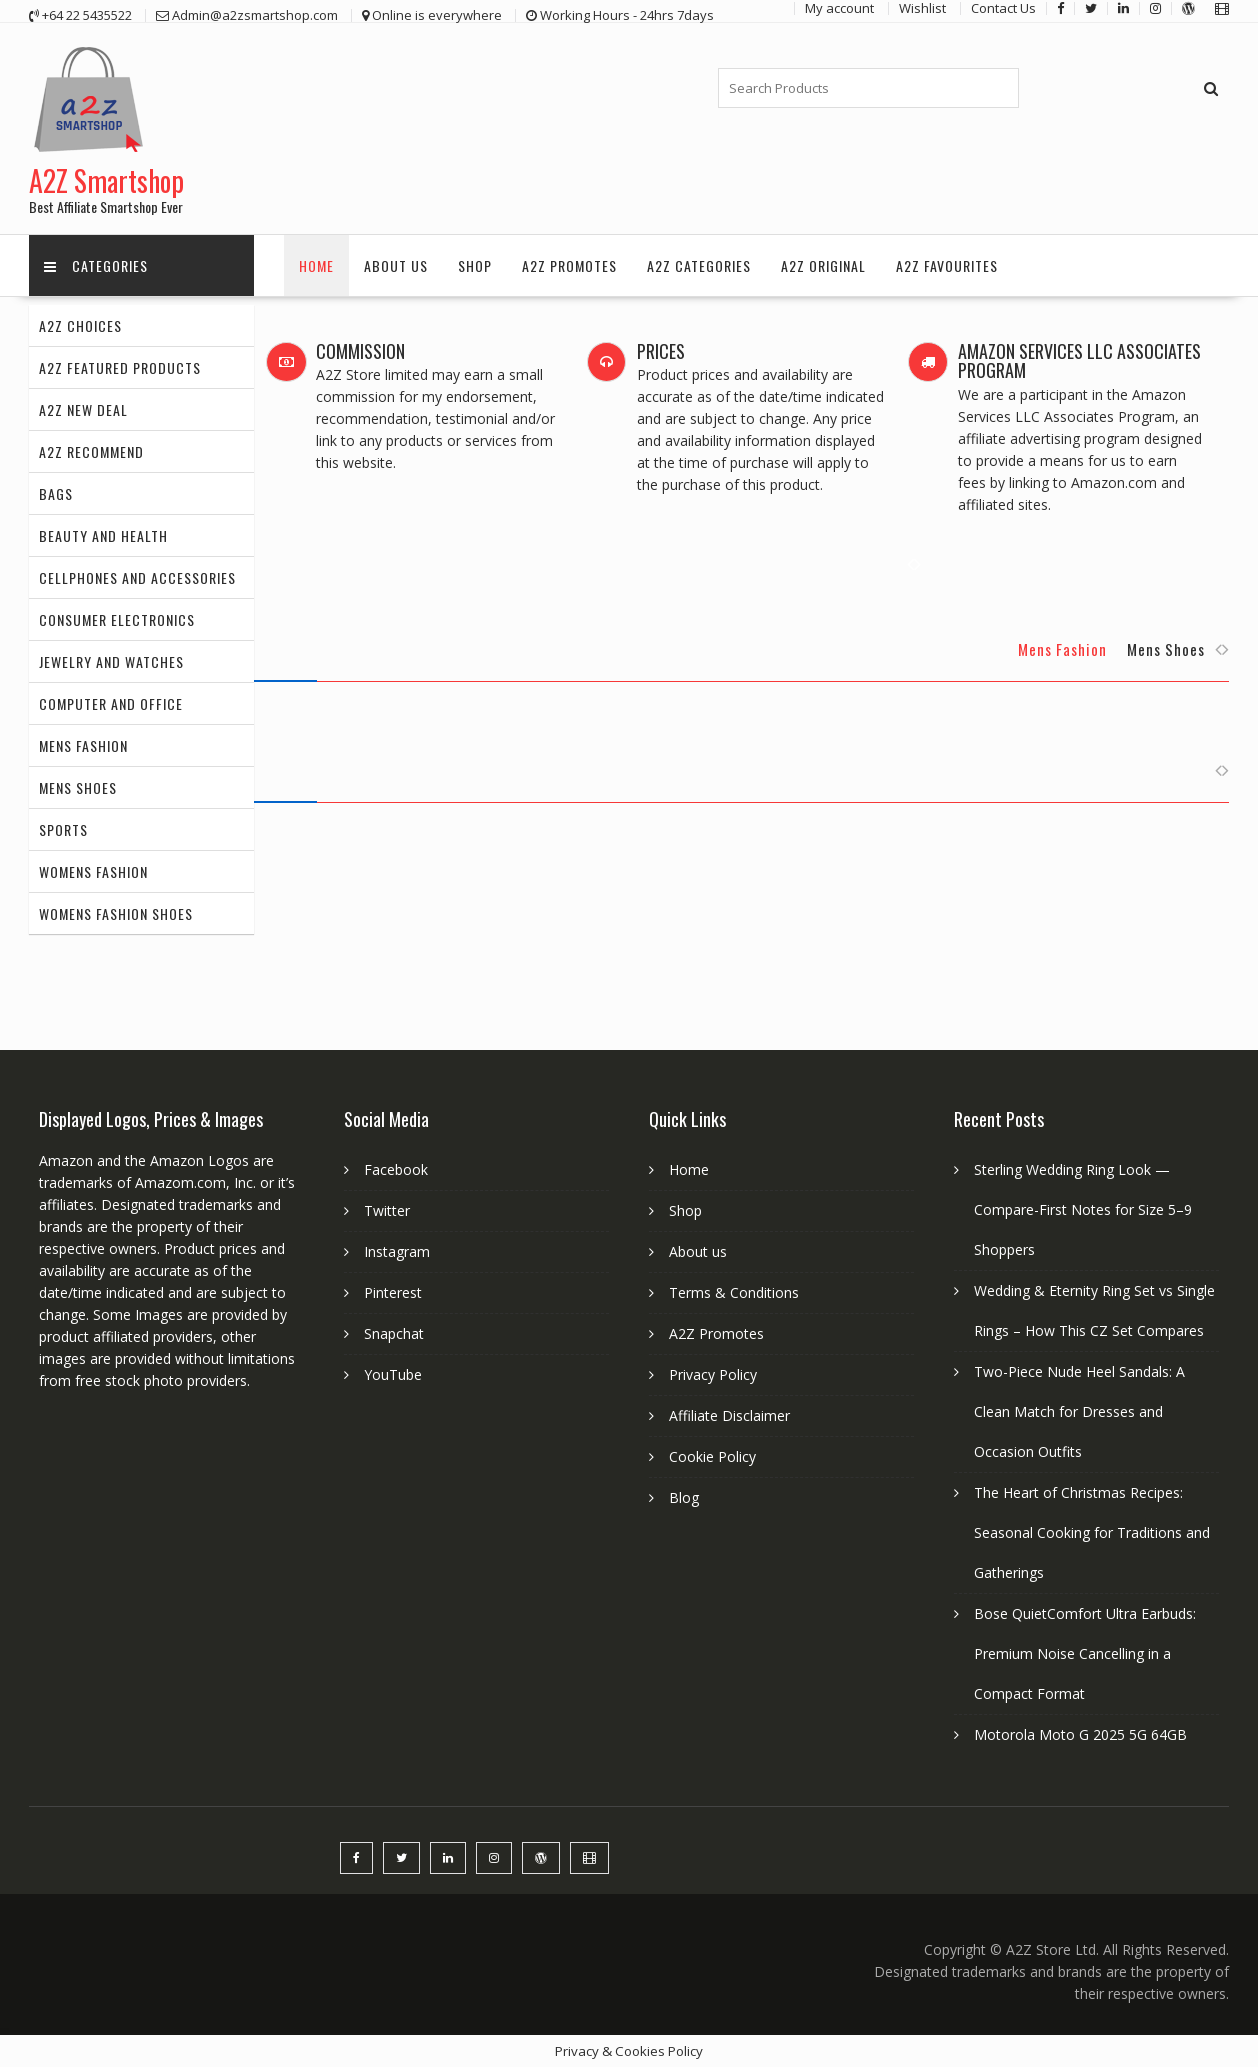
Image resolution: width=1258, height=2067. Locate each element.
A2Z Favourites (947, 265)
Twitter (387, 1210)
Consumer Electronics (117, 619)
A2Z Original (823, 265)
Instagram (397, 1251)
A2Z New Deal (83, 409)
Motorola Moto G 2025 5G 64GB (1080, 1734)
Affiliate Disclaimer (729, 1415)
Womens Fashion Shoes (116, 913)
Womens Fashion (93, 871)
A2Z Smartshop (106, 180)
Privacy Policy (713, 1374)
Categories (96, 265)
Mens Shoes (78, 787)
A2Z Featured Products (120, 367)
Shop (475, 265)
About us (396, 265)
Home (316, 265)
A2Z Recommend (91, 451)
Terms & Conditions (734, 1292)
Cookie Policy (712, 1456)
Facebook (396, 1169)
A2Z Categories (699, 265)
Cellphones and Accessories (137, 577)
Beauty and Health (103, 535)
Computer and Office (111, 703)
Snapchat (394, 1333)
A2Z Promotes (569, 265)
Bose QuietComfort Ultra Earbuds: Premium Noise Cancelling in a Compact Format (1085, 1653)
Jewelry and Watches (111, 661)
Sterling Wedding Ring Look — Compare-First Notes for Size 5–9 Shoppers (1083, 1209)
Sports (63, 829)
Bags (56, 493)
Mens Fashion (83, 745)
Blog (684, 1497)
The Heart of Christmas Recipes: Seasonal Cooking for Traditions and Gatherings (1092, 1532)
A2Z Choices (80, 325)
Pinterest (393, 1292)
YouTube (393, 1374)
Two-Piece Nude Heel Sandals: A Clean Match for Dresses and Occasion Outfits (1079, 1411)
